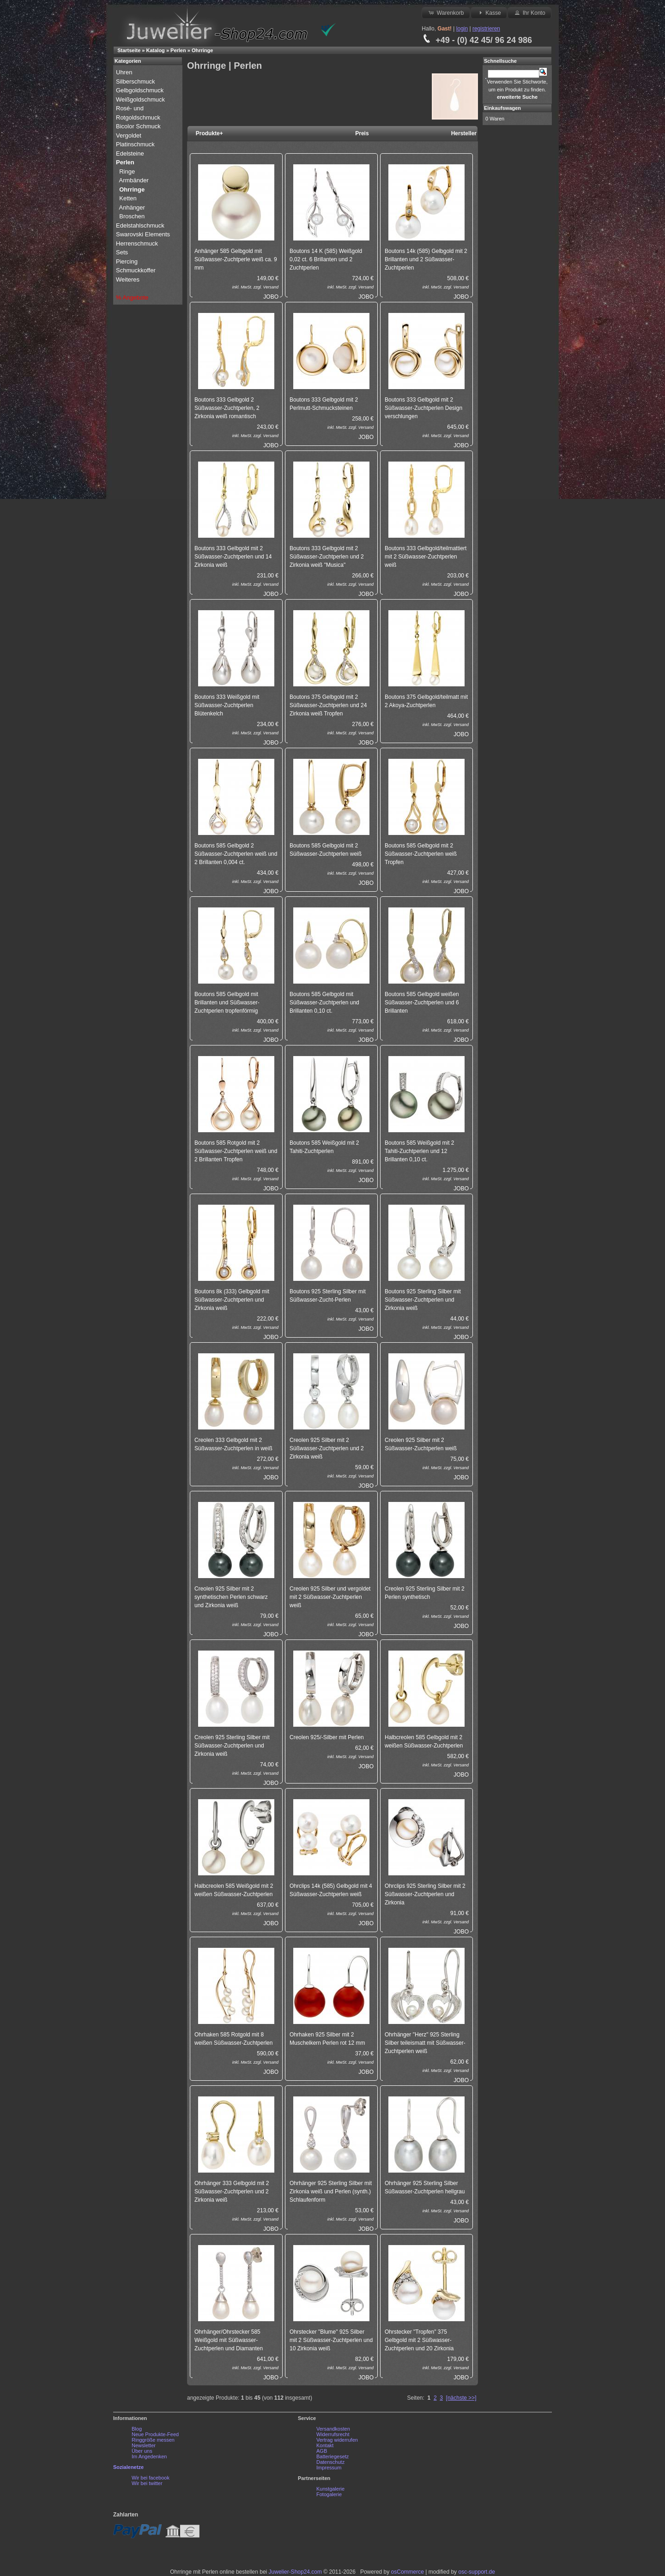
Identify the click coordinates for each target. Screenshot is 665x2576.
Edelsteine (130, 153)
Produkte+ (209, 133)
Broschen (132, 216)
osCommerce (407, 2572)
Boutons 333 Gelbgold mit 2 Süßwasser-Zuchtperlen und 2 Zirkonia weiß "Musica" (327, 556)
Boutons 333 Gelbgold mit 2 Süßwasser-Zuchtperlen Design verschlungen (423, 408)
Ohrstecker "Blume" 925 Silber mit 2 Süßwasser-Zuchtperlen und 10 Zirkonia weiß (331, 2340)
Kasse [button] (489, 12)
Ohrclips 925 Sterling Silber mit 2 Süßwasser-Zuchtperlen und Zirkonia (425, 1894)
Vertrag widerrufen (337, 2440)
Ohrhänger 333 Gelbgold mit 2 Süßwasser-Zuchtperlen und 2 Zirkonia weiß (231, 2191)
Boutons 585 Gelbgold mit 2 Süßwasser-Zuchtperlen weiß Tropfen (421, 853)
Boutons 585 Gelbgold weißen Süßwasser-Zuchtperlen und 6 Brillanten (422, 1002)
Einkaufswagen (502, 108)
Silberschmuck (136, 81)
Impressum (328, 2467)
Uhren (125, 72)
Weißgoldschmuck (141, 99)
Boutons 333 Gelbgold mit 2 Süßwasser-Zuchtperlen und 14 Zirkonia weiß (233, 556)
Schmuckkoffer (136, 270)
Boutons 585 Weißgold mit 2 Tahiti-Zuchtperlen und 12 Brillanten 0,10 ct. (419, 1151)
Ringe (127, 171)
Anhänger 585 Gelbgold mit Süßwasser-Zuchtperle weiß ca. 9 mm (235, 259)
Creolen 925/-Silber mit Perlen (327, 1737)
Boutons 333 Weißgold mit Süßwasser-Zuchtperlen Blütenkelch (227, 705)
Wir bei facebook (150, 2477)
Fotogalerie (329, 2494)
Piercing (127, 261)
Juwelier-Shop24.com (295, 2572)
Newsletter (144, 2445)
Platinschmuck (136, 144)
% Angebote (132, 297)
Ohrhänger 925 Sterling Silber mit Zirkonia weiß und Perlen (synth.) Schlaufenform (331, 2191)
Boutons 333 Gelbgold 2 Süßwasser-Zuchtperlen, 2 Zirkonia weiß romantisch (227, 408)
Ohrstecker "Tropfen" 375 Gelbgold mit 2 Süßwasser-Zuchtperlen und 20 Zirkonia (419, 2340)
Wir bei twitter (147, 2483)
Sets (122, 252)
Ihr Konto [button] (529, 12)
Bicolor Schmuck (139, 126)
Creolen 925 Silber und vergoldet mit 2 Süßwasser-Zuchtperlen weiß (330, 1597)
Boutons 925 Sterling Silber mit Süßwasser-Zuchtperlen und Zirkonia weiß (423, 1299)
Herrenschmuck (138, 243)
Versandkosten (333, 2429)
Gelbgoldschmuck (140, 90)
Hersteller (464, 133)
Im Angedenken (149, 2456)
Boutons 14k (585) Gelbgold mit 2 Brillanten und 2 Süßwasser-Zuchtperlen (426, 259)
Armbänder (134, 180)
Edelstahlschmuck (140, 225)
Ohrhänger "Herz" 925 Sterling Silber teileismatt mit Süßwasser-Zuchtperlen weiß (425, 2042)
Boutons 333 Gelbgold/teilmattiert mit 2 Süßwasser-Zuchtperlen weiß (425, 556)
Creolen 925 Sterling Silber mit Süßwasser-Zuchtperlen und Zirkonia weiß (232, 1745)
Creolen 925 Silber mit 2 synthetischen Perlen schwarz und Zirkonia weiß (231, 1597)
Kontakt (324, 2445)
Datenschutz (330, 2462)
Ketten (128, 198)
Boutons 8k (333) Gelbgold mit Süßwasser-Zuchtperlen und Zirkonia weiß (231, 1299)
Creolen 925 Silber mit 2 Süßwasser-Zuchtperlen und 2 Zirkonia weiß (327, 1448)
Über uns (142, 2451)
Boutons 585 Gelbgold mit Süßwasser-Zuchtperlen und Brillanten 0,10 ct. (324, 1002)
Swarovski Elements (143, 234)
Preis (362, 133)
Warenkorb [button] (446, 12)
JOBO (270, 297)
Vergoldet (129, 135)
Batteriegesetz (332, 2456)
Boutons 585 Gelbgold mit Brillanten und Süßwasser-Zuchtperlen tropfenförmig (227, 1002)
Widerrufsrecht (333, 2434)
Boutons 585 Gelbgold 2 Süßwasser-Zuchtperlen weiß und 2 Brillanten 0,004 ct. (235, 853)
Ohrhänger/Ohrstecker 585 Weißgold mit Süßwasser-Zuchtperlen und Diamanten (228, 2340)
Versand (270, 287)
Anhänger (132, 207)
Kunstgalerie (330, 2489)
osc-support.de (476, 2572)
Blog (137, 2429)
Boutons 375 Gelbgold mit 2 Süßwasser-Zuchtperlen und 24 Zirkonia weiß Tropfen (328, 705)
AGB (321, 2451)
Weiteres (128, 279)
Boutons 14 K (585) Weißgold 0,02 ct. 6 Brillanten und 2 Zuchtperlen (326, 259)
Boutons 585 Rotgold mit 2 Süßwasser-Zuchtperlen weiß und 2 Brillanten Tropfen (235, 1151)
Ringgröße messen (153, 2440)
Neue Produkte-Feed (155, 2434)
